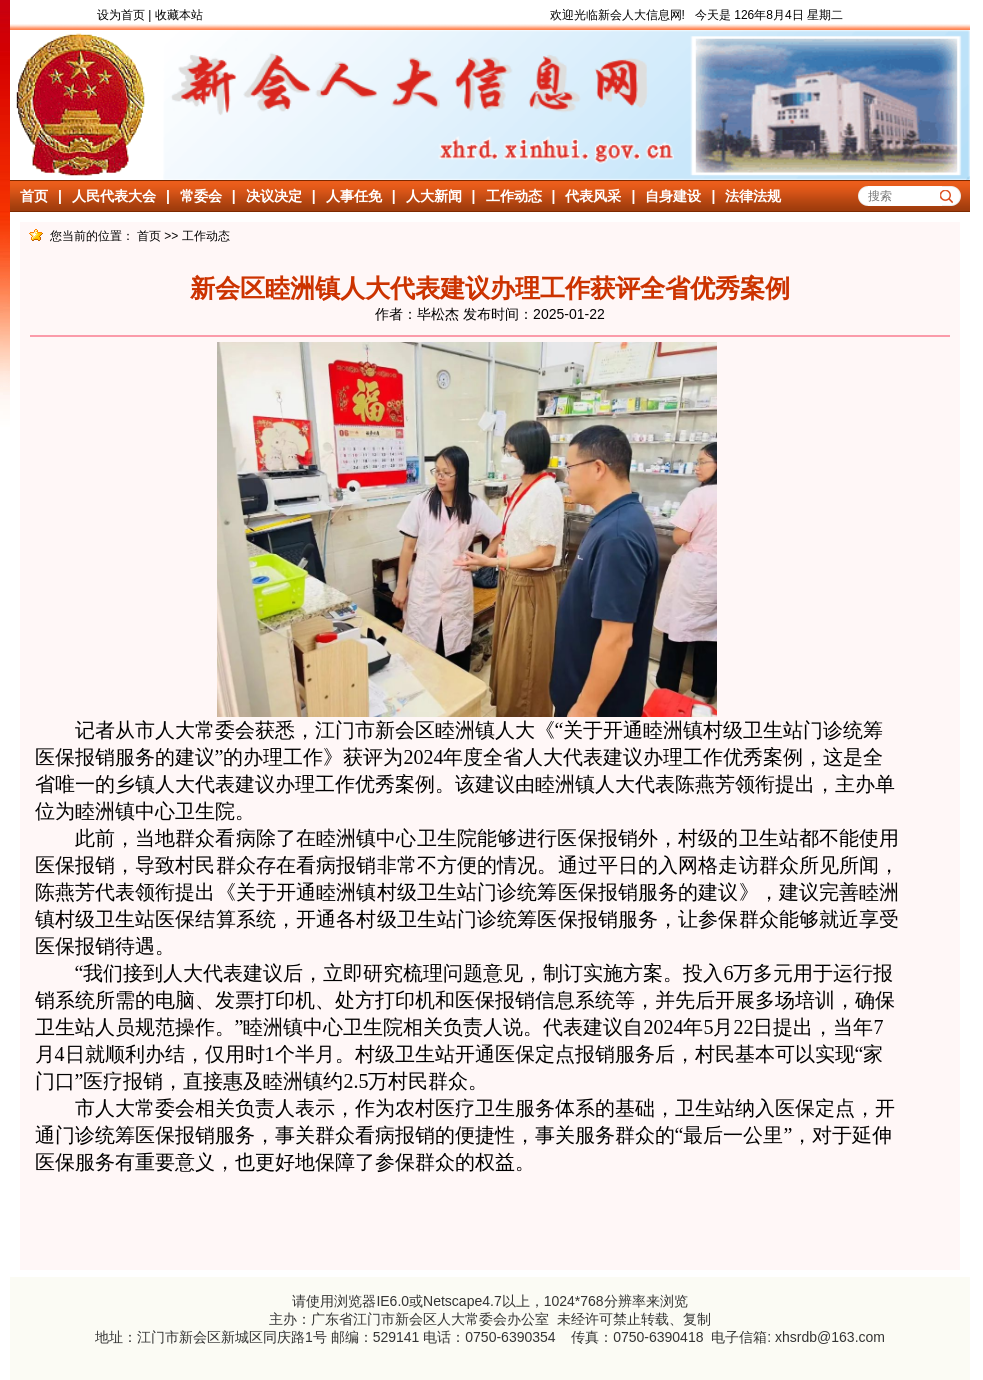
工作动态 (514, 196)
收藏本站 (179, 15)
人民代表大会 (114, 196)
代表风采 (593, 196)
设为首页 (121, 15)
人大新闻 (434, 196)
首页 (34, 196)
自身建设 (673, 196)
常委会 (201, 196)
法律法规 (753, 196)
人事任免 (354, 196)
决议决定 (274, 196)
